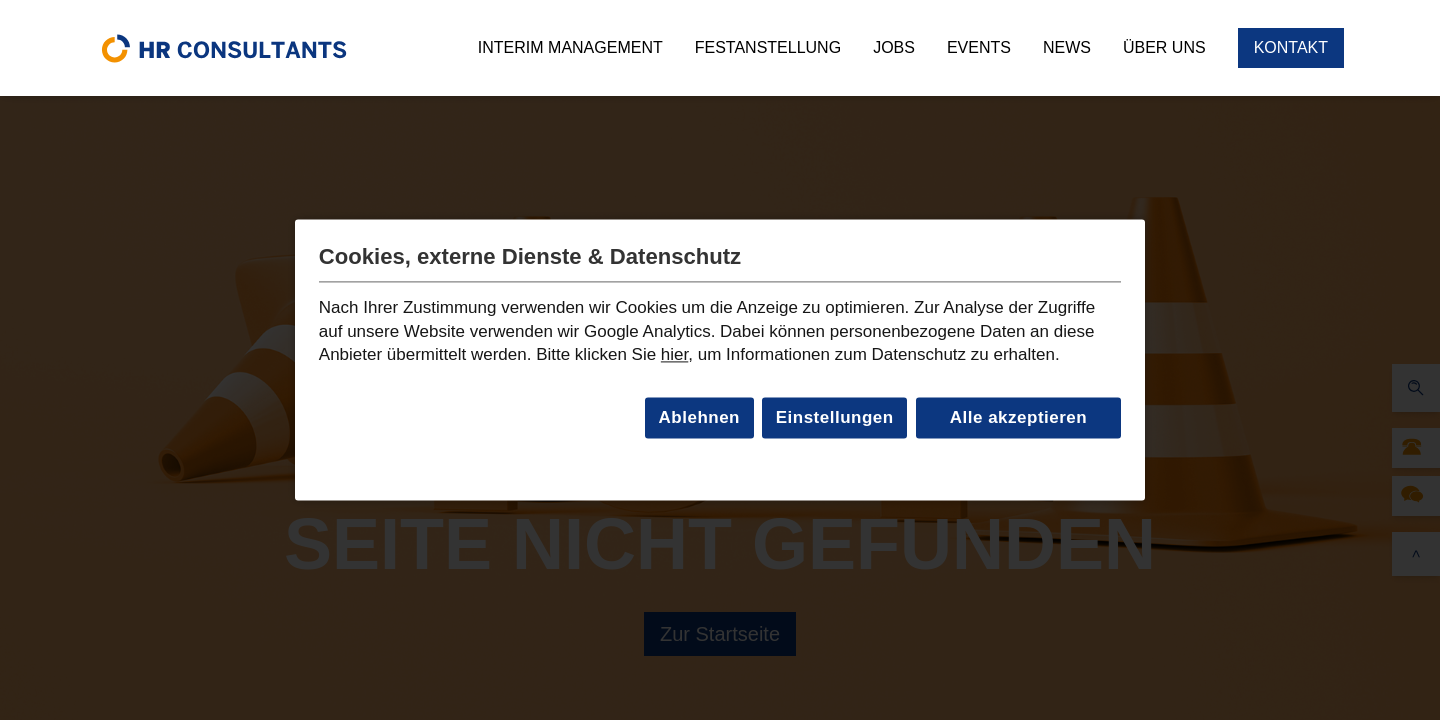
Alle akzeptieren (1018, 417)
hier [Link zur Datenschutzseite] (674, 355)
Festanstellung (768, 47)
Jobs (894, 47)
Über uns (1164, 47)
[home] (224, 48)
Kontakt (1291, 47)
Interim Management (570, 47)
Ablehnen (699, 417)
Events (979, 47)
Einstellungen (835, 417)
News (1067, 47)
